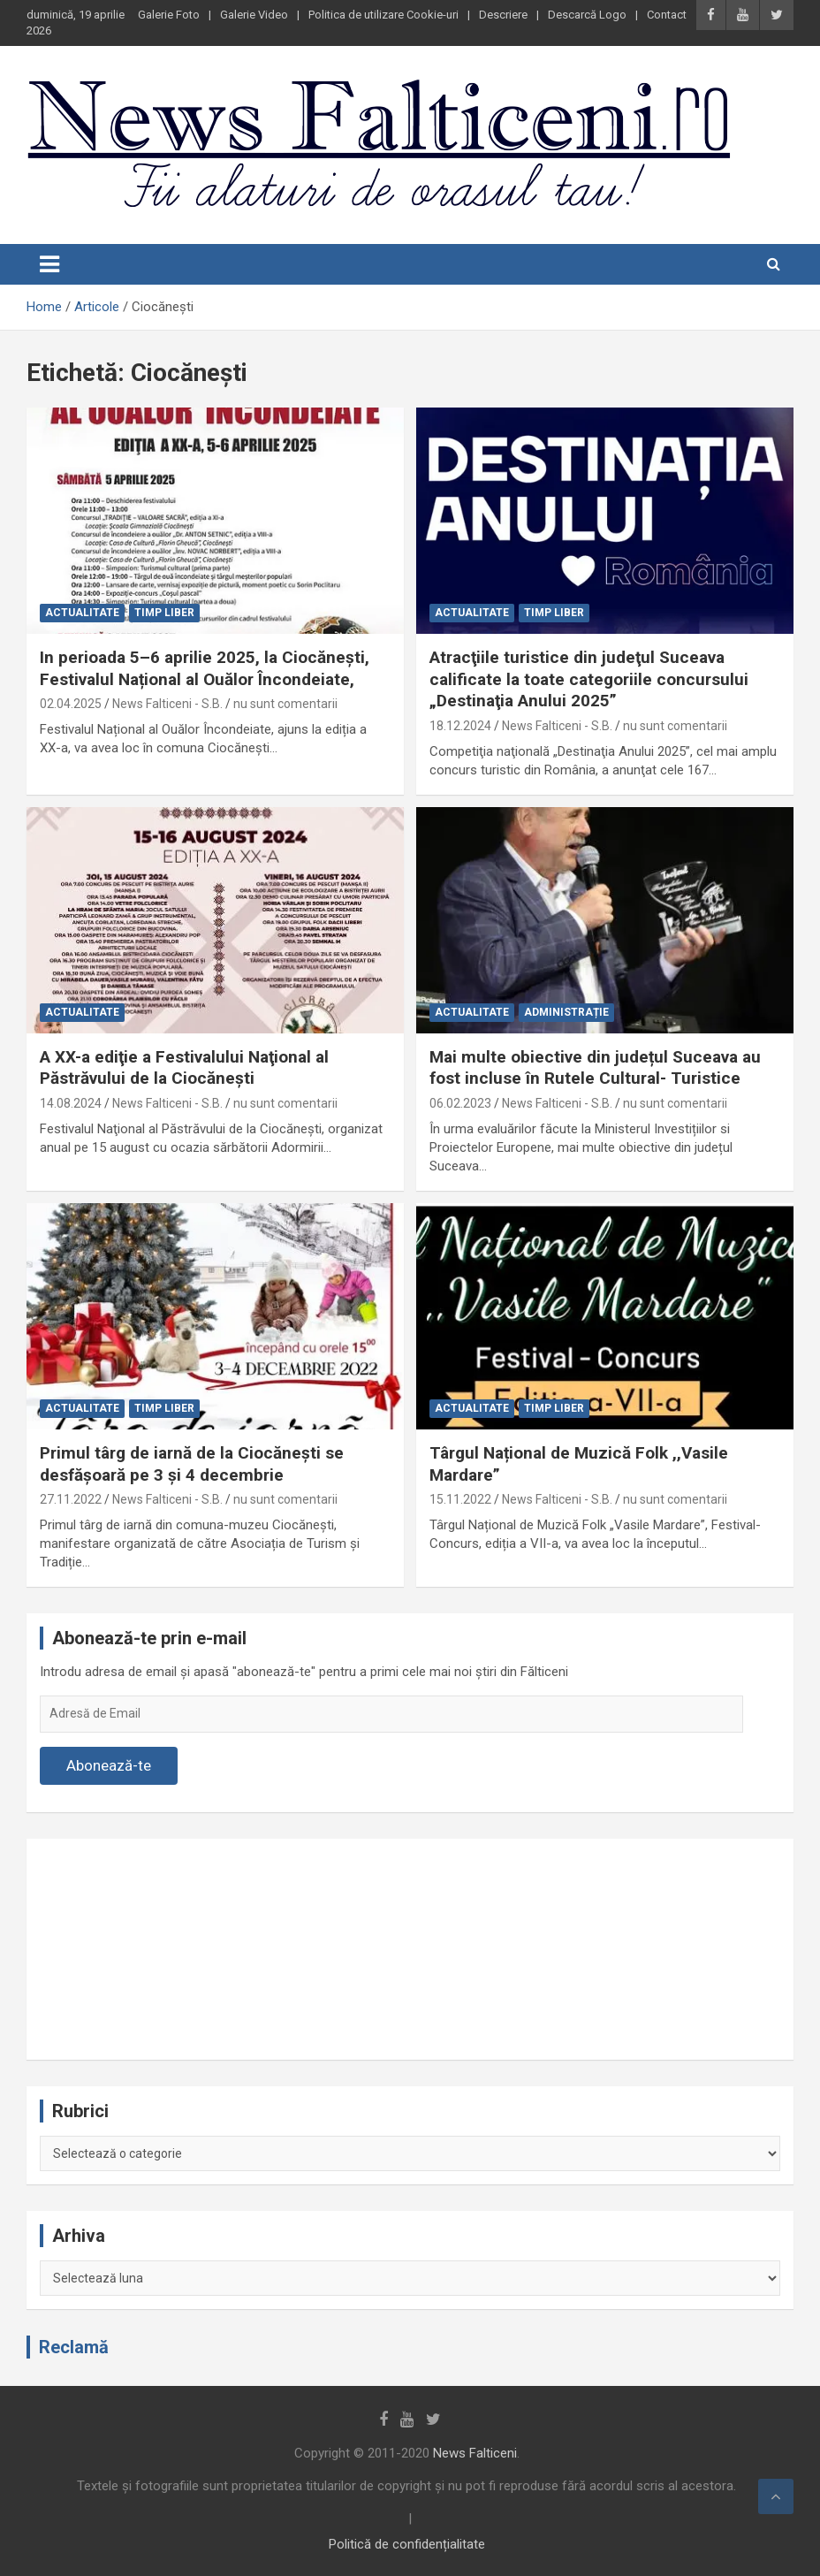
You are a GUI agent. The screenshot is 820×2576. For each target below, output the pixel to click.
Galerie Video (254, 14)
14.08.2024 (71, 1103)
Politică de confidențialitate (407, 2544)
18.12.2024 (460, 726)
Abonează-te (108, 1765)
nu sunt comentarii (285, 704)
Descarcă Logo (587, 14)
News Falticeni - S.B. (167, 704)
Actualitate (82, 612)
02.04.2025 (71, 704)
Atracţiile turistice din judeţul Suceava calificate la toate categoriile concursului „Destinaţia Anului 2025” (588, 679)
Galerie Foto (169, 14)
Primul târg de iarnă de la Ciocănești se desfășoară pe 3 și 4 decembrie (192, 1464)
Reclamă (74, 2347)
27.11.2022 (71, 1499)
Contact (667, 14)
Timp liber (164, 612)
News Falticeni (475, 2453)
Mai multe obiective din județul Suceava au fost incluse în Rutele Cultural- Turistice (595, 1068)
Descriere (503, 14)
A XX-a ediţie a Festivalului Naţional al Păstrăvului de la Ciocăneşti (184, 1068)
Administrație (566, 1012)
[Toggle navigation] (49, 264)
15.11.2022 (460, 1499)
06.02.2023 (460, 1103)
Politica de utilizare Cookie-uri (383, 14)
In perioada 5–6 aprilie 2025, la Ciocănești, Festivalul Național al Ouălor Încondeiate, (204, 668)
